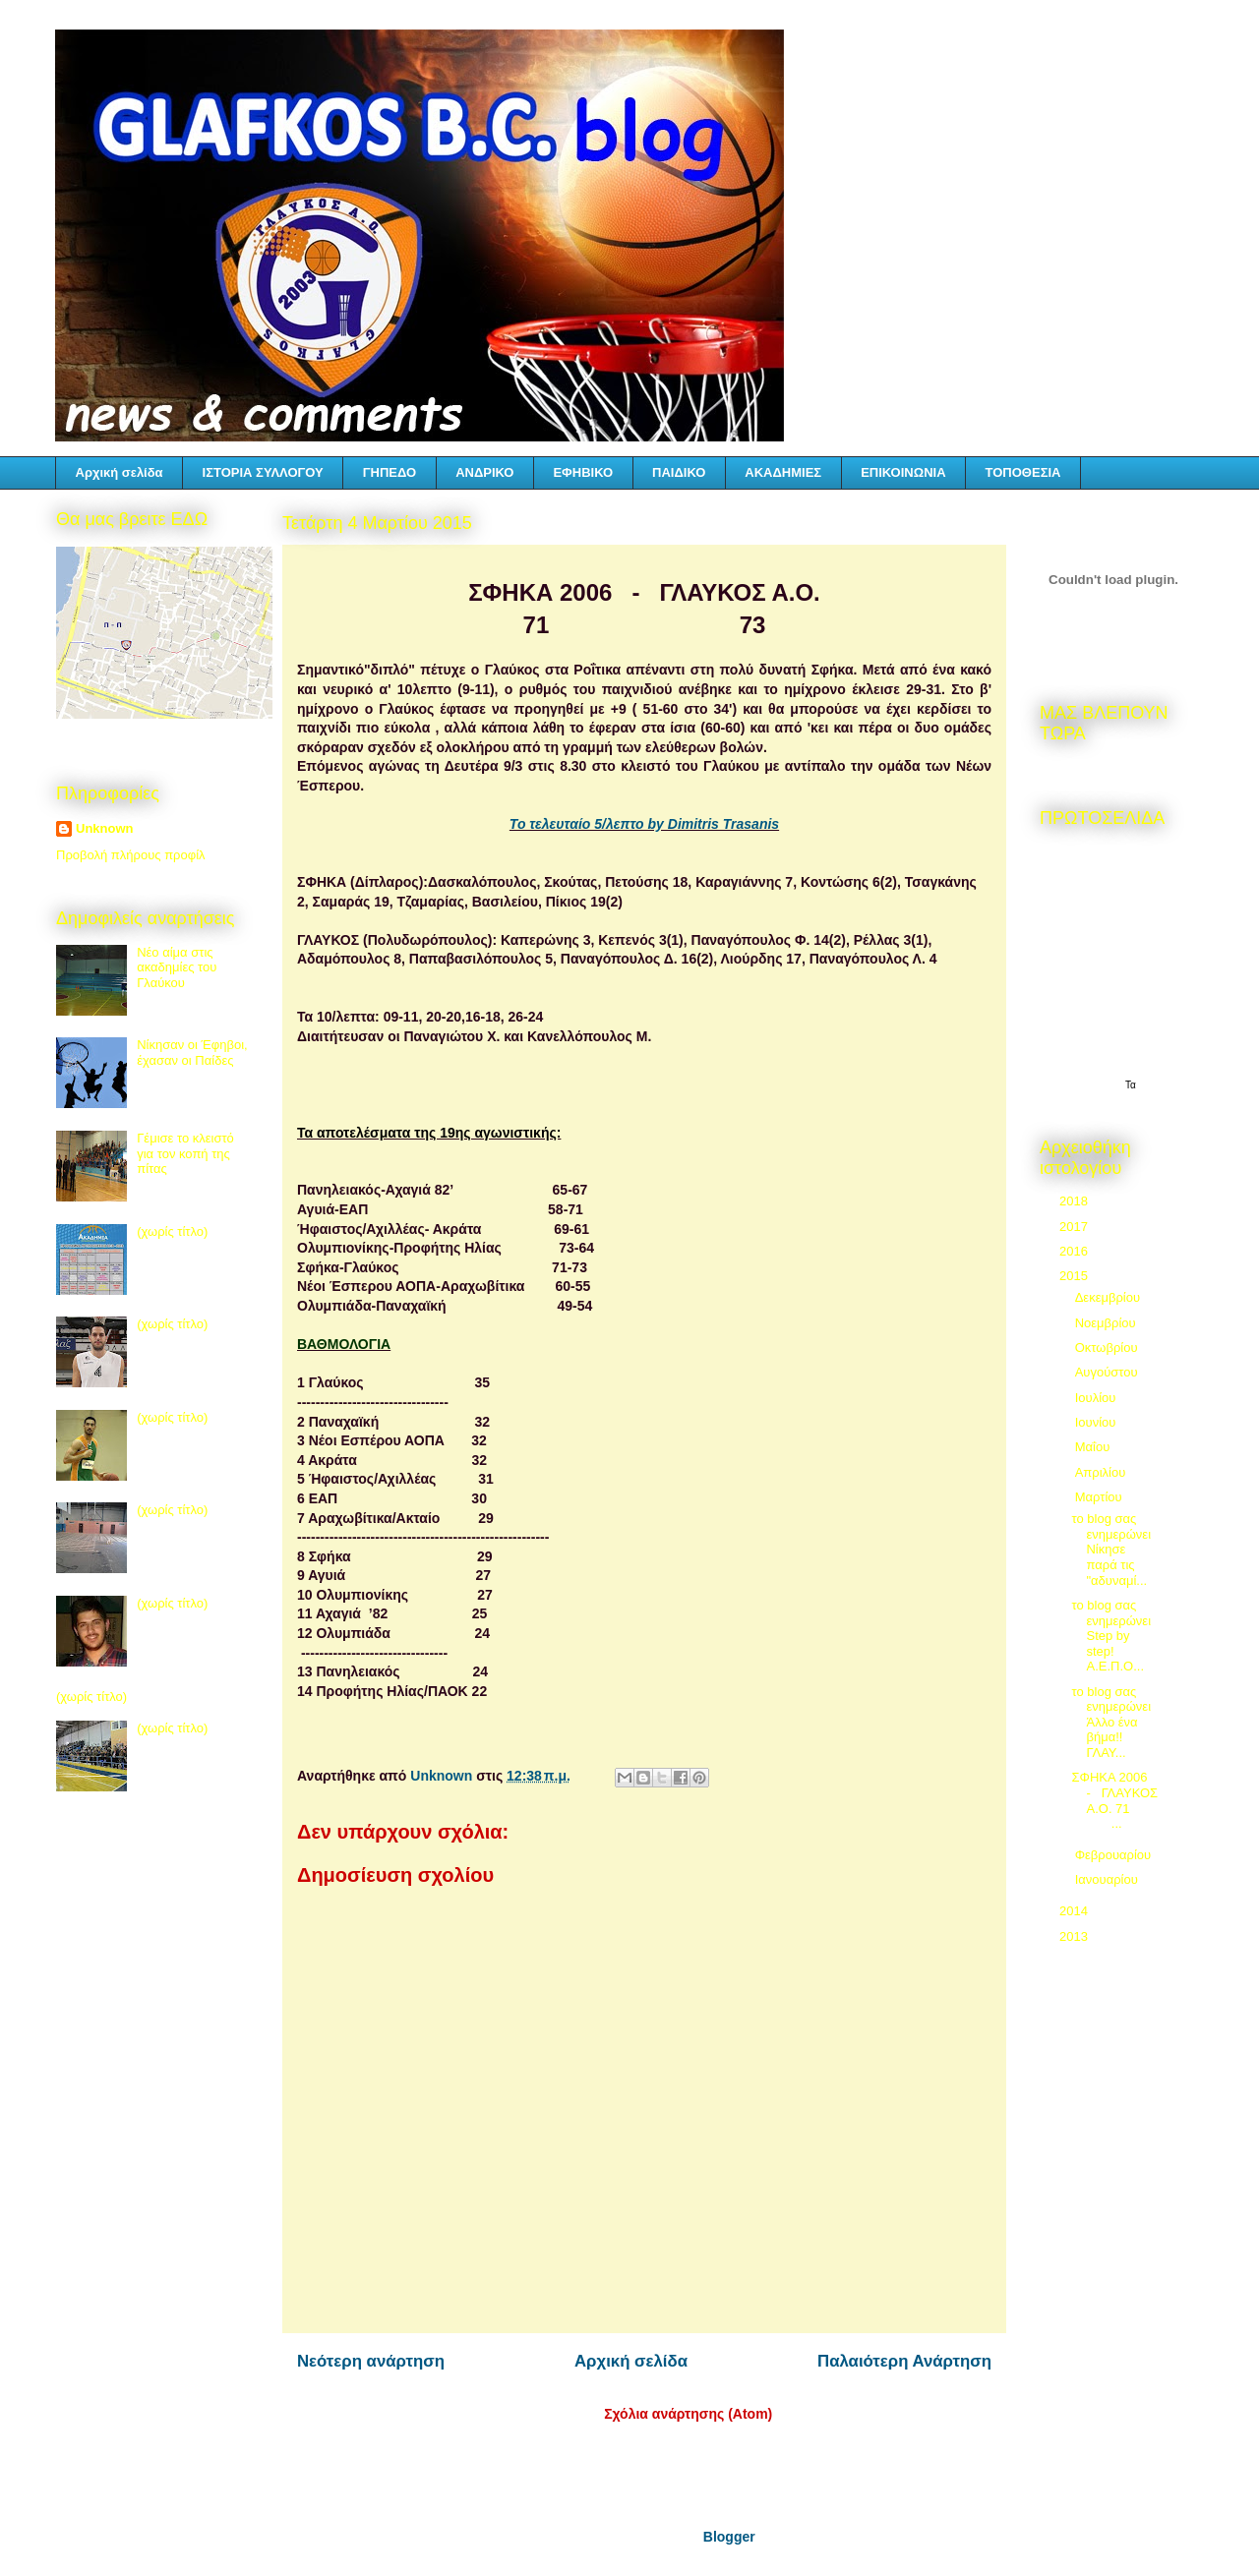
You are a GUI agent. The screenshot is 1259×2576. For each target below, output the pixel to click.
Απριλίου (1102, 1472)
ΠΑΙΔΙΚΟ (678, 472)
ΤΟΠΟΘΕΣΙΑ (1023, 472)
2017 (1075, 1226)
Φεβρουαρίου (1115, 1854)
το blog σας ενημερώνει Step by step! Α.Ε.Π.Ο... (1111, 1635)
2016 (1075, 1251)
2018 (1075, 1201)
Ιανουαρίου (1108, 1879)
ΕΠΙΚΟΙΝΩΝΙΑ (903, 472)
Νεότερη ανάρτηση (371, 2361)
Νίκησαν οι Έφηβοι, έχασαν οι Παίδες (192, 1052)
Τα (1130, 1085)
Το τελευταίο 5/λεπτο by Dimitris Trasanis (644, 824)
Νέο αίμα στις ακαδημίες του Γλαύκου (176, 967)
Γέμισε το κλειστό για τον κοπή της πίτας (185, 1153)
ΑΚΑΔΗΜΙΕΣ (783, 472)
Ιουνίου (1097, 1422)
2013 (1075, 1936)
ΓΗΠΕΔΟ (389, 472)
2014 (1075, 1910)
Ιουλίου (1097, 1397)
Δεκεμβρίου (1109, 1297)
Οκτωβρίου (1108, 1347)
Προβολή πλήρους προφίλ (131, 855)
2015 (1075, 1275)
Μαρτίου (1100, 1497)
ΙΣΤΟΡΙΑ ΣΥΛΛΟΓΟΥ (263, 472)
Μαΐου (1094, 1446)
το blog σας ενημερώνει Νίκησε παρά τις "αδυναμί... (1111, 1549)
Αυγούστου (1108, 1372)
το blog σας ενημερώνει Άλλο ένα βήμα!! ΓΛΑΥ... (1112, 1722)
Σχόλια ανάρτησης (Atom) (688, 2414)
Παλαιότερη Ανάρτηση (904, 2361)
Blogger (728, 2537)
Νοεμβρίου (1107, 1323)
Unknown (105, 828)
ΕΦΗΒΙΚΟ (583, 472)
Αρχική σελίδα (119, 472)
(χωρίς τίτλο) (172, 1231)
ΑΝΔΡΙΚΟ (484, 472)
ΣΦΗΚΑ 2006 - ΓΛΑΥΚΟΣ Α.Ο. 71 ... (1114, 1800)
